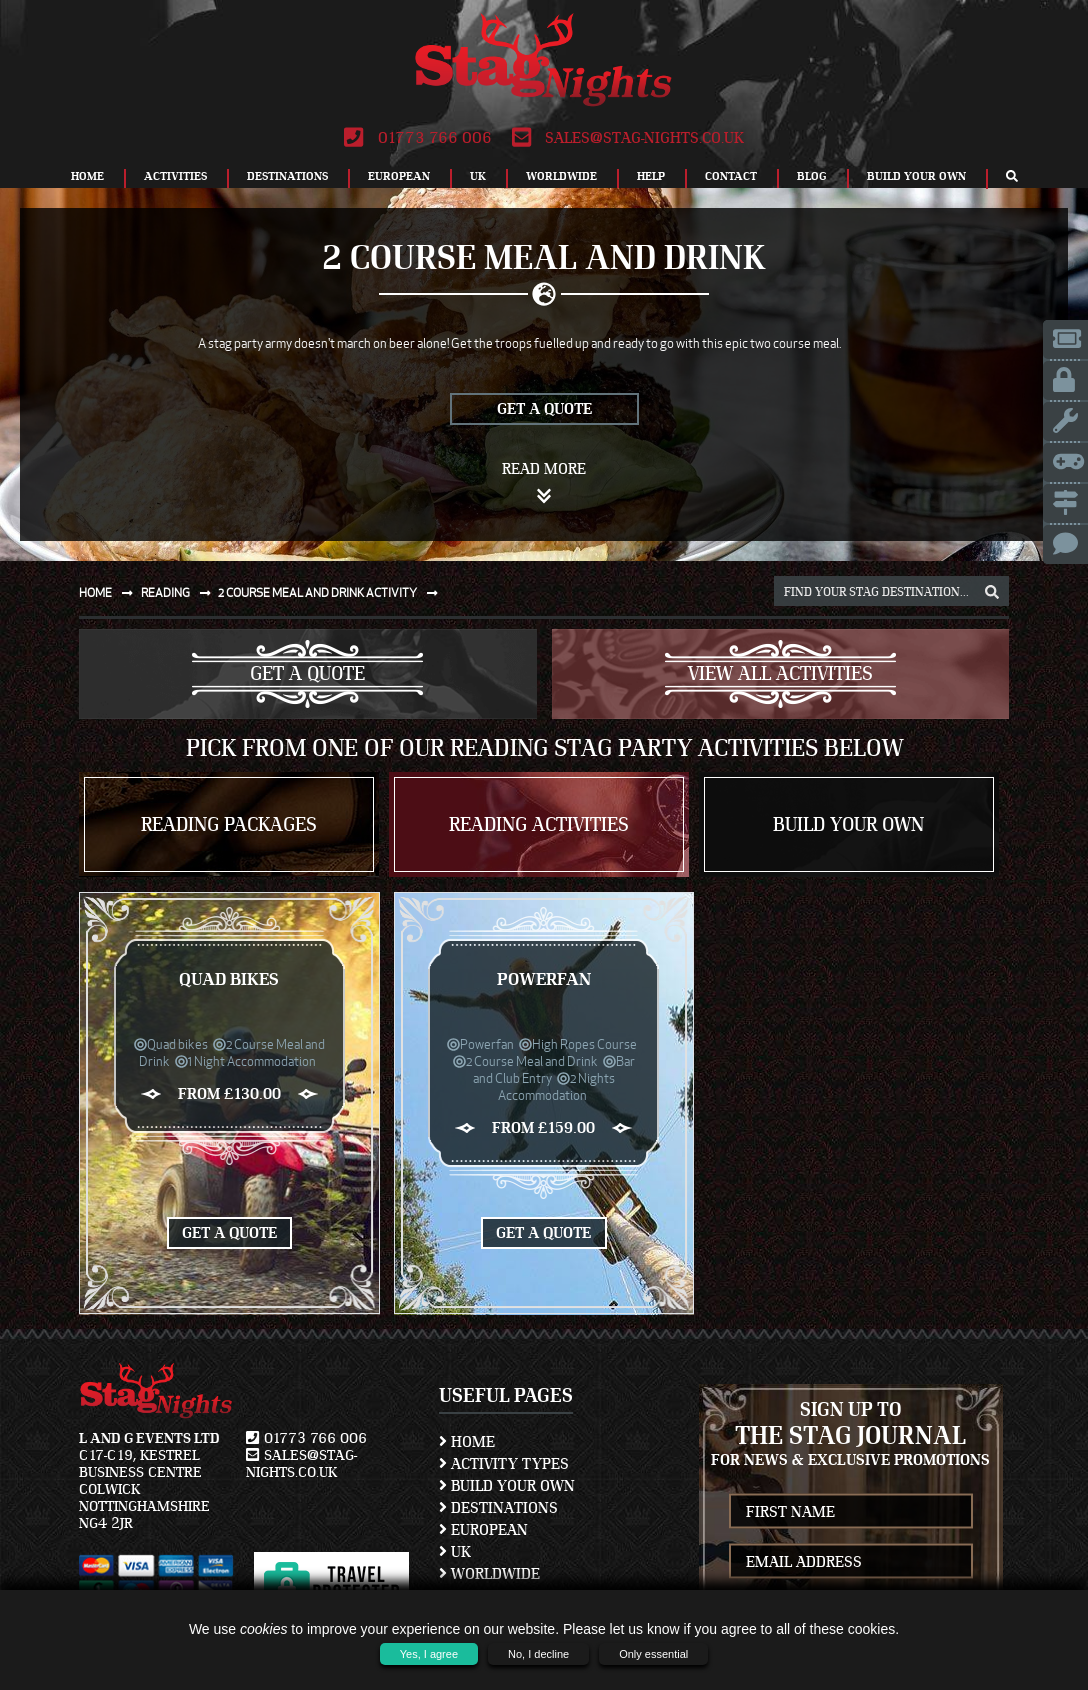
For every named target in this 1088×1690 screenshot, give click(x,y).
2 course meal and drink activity (332, 592)
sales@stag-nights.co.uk (628, 138)
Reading (180, 592)
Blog (812, 176)
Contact (731, 176)
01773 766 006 (417, 138)
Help (651, 176)
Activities (175, 176)
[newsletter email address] (851, 1561)
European (399, 176)
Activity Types (504, 1464)
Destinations (287, 176)
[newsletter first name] (851, 1511)
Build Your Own (916, 176)
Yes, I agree (429, 1654)
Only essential (653, 1654)
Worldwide (561, 176)
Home (87, 176)
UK (478, 176)
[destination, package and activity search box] (891, 591)
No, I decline (538, 1654)
